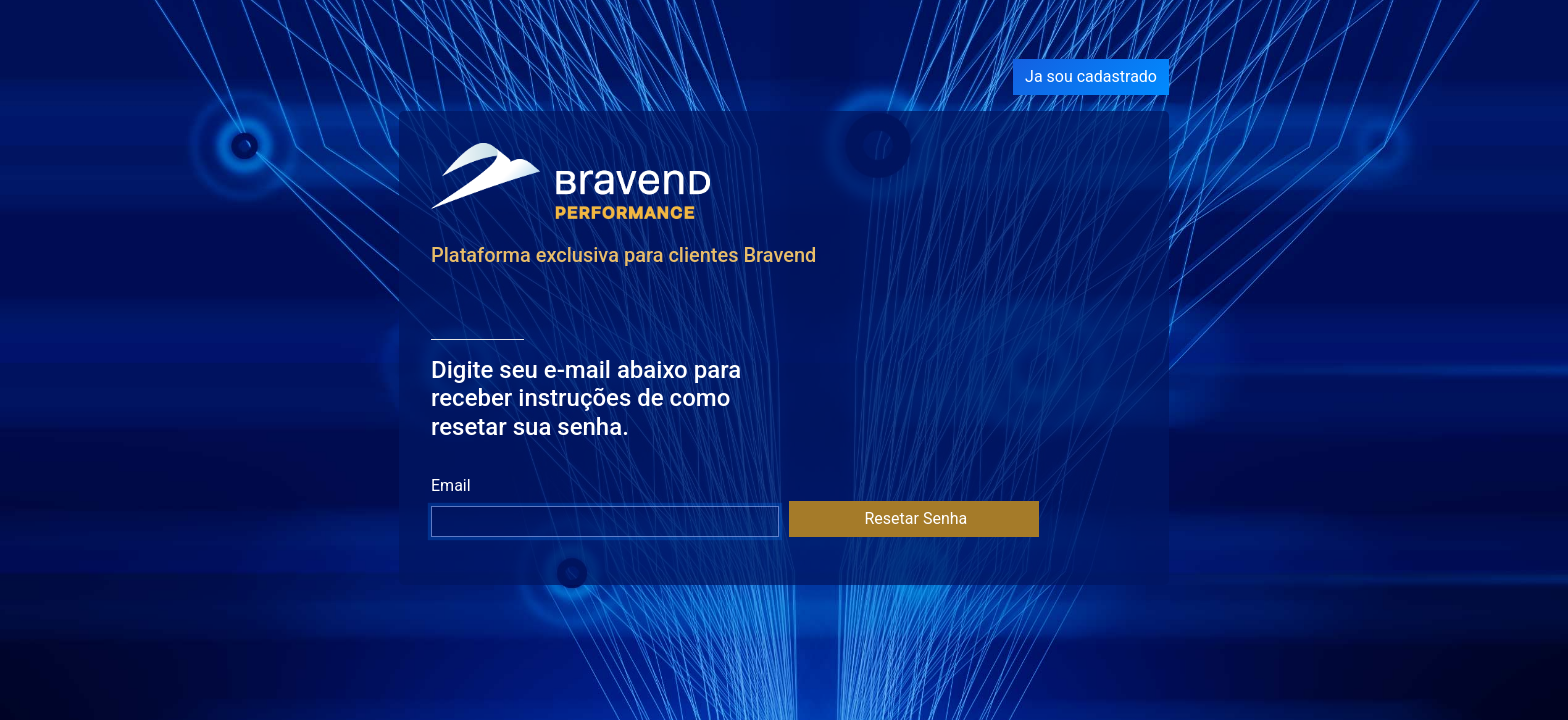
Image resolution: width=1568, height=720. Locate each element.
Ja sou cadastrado (1091, 76)
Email (451, 485)
